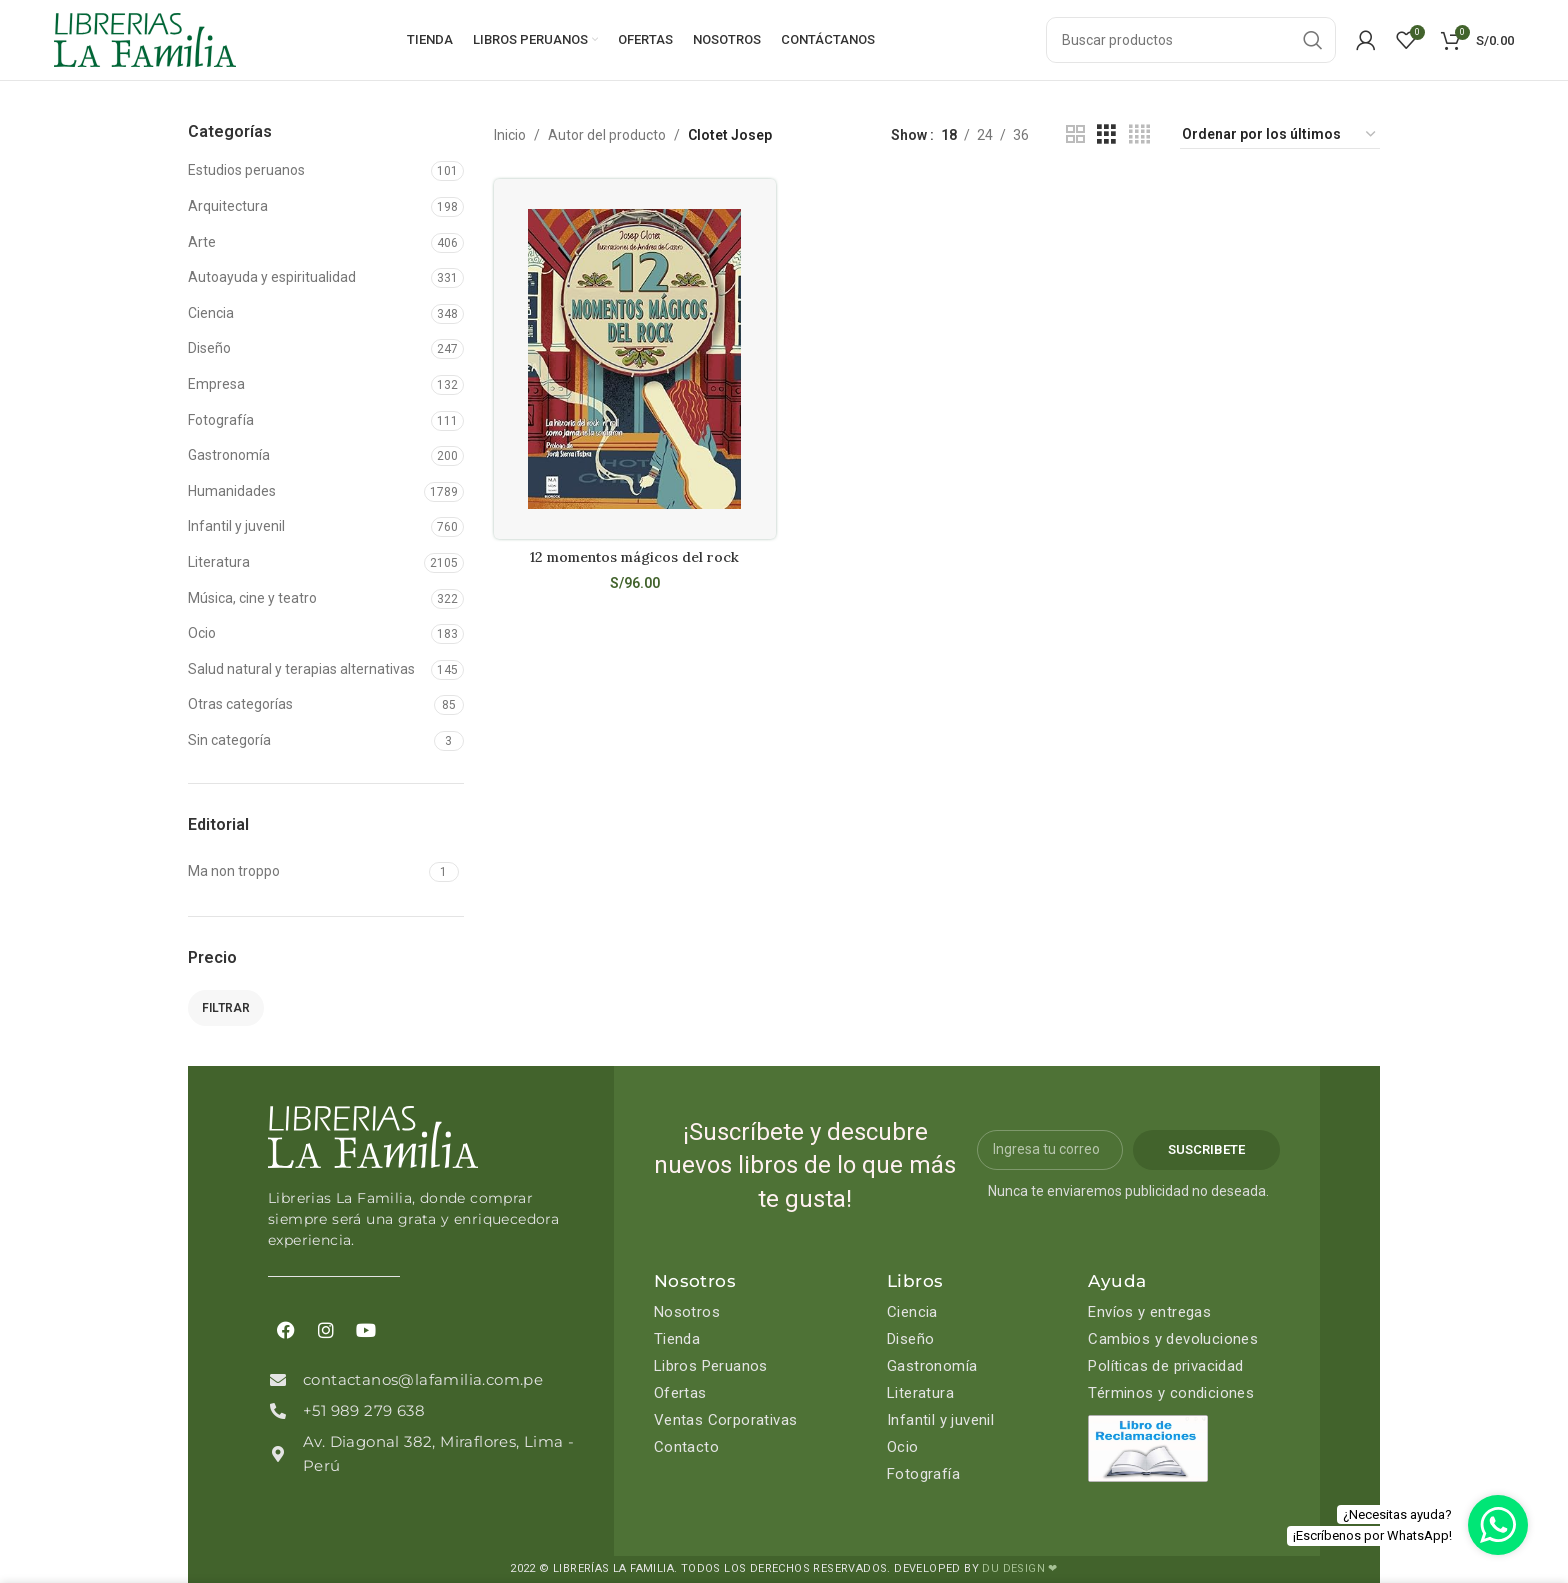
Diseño (209, 348)
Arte (202, 242)
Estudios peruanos (246, 170)
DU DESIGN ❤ (1019, 1568)
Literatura (219, 562)
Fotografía (221, 420)
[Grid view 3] (1106, 134)
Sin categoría (229, 740)
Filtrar (226, 1008)
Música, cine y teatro (252, 598)
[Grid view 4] (1139, 134)
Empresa (216, 384)
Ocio (202, 633)
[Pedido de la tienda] (1280, 135)
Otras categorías (240, 704)
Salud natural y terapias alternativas (301, 669)
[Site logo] (145, 39)
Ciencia (211, 313)
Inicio (510, 135)
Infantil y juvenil (236, 526)
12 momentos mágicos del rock (634, 557)
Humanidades (232, 491)
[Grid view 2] (1075, 134)
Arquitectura (228, 206)
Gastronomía (229, 455)
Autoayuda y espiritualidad (272, 277)
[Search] (1191, 40)
